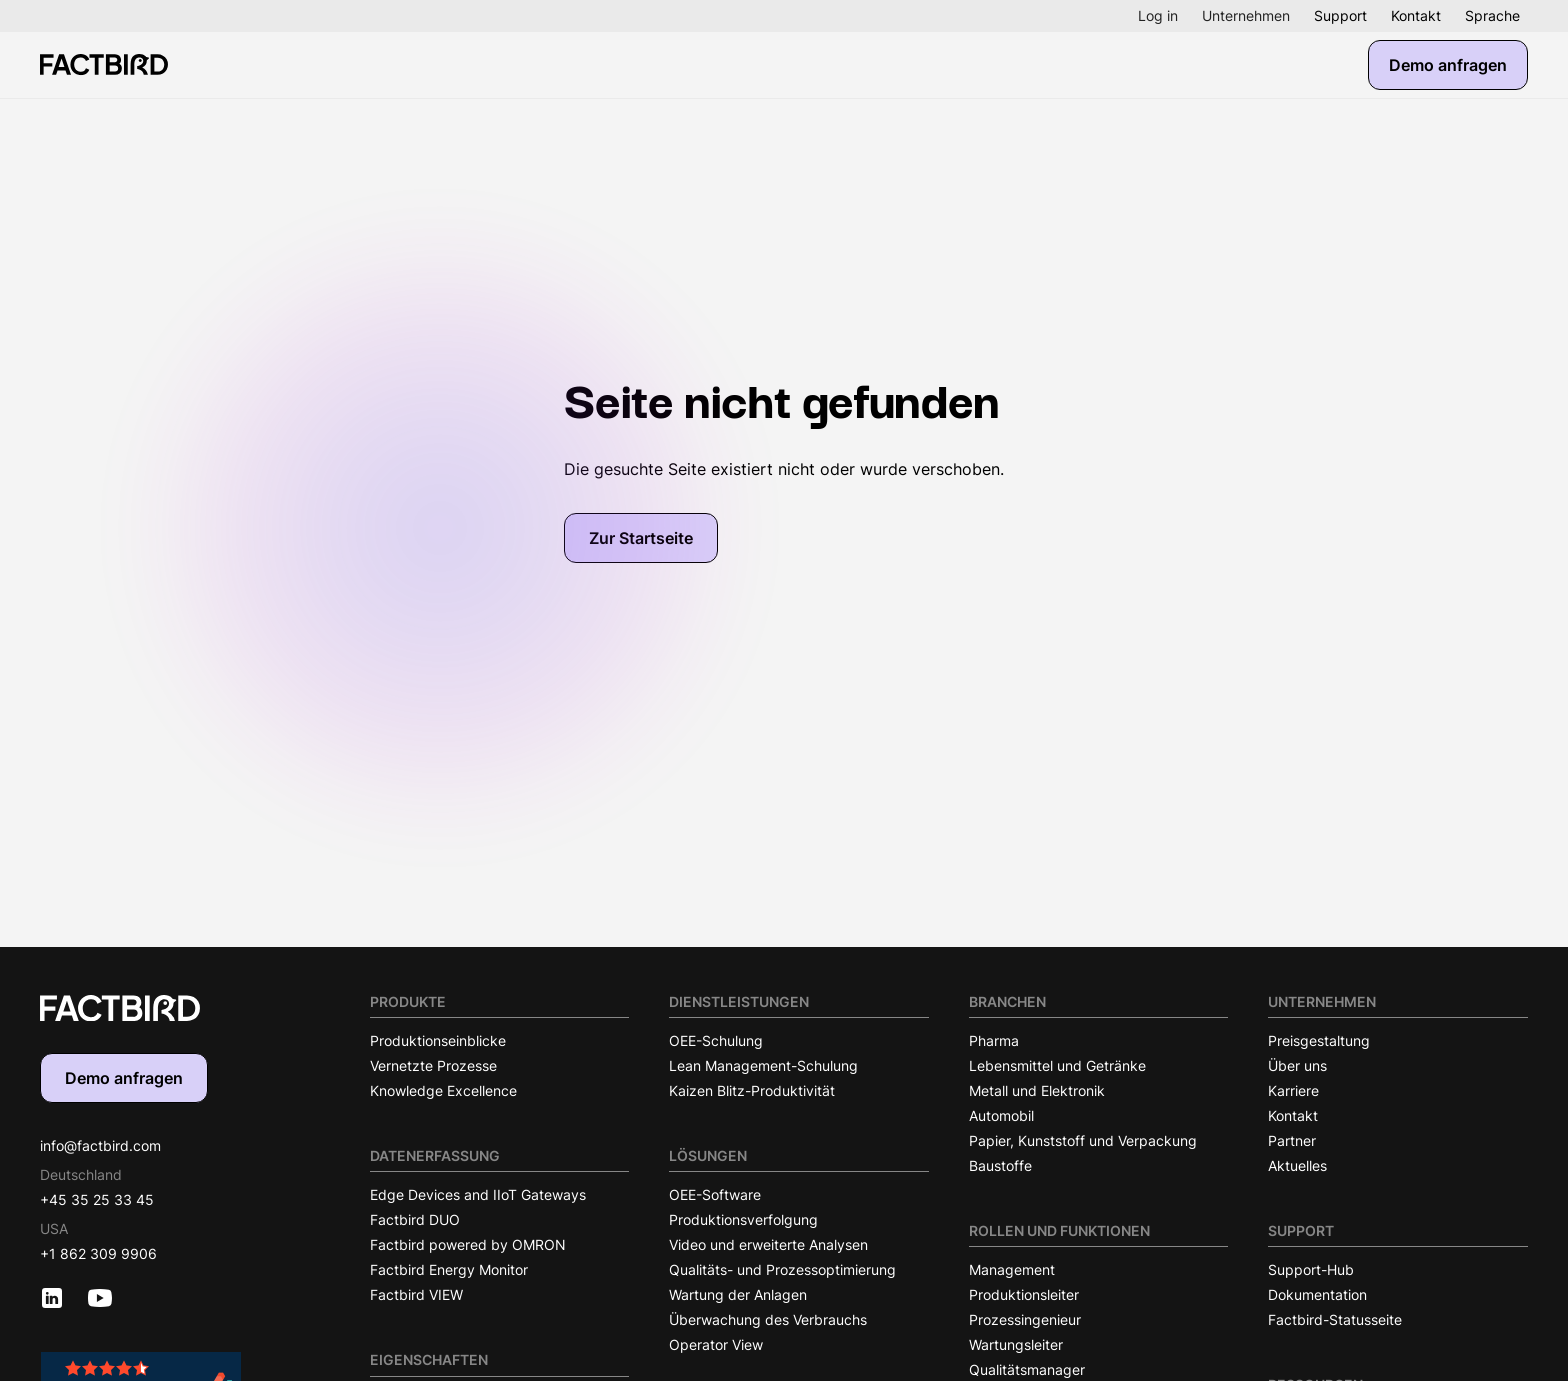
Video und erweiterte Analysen (768, 1244)
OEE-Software (715, 1194)
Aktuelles (1297, 1165)
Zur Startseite (641, 538)
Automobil (1001, 1115)
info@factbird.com (100, 1145)
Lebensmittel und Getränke (1057, 1065)
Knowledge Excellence (443, 1090)
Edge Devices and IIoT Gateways (478, 1194)
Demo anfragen (1448, 65)
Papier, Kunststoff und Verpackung (1083, 1140)
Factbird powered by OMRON (468, 1244)
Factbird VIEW (416, 1294)
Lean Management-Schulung (763, 1065)
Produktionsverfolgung (743, 1219)
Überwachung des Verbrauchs (768, 1319)
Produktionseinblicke (438, 1040)
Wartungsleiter (1016, 1344)
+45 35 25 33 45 (97, 1199)
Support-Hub (1311, 1269)
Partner (1292, 1140)
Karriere (1293, 1090)
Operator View (716, 1344)
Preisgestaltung (1319, 1040)
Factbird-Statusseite (1335, 1319)
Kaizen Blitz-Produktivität (752, 1090)
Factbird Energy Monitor (449, 1269)
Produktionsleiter (1024, 1294)
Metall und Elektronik (1037, 1090)
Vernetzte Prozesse (433, 1065)
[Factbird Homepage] (104, 64)
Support (1340, 15)
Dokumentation (1317, 1294)
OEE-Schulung (716, 1040)
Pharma (994, 1040)
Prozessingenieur (1025, 1319)
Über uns (1297, 1065)
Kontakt (1416, 15)
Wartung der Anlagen (738, 1294)
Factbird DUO (415, 1219)
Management (1012, 1269)
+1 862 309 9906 (98, 1253)
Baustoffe (1000, 1165)
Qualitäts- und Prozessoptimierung (782, 1269)
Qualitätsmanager (1027, 1369)
